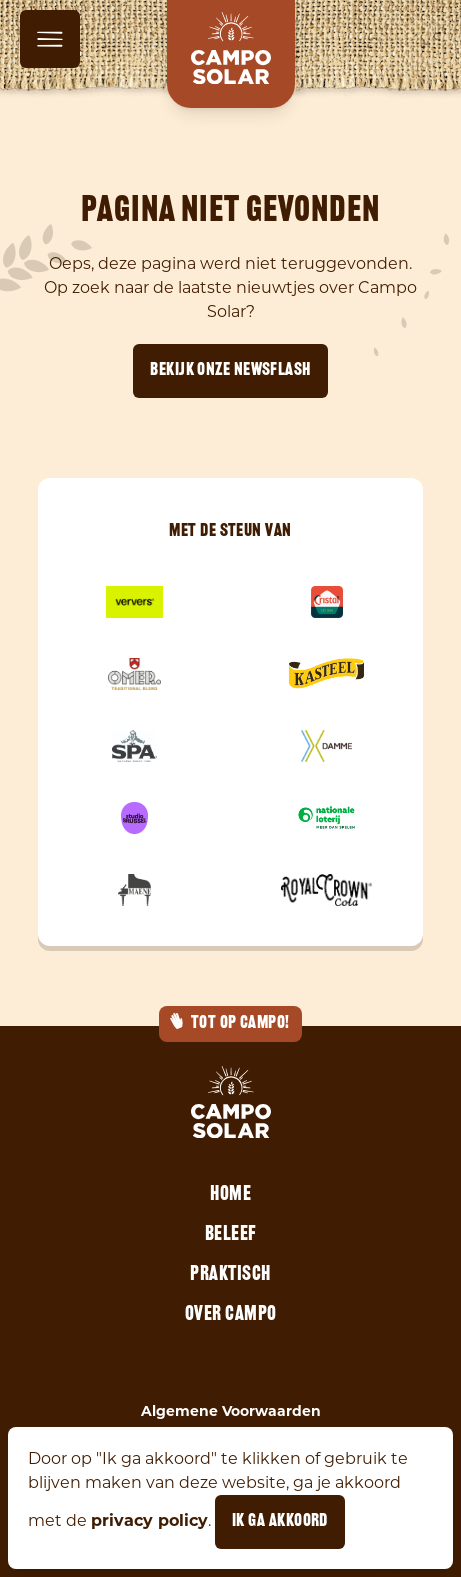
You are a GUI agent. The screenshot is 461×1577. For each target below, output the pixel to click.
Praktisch (230, 1275)
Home (230, 1195)
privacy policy (149, 1520)
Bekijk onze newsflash (230, 370)
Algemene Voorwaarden (231, 1411)
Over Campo (231, 1315)
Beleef (231, 1235)
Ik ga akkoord (280, 1521)
